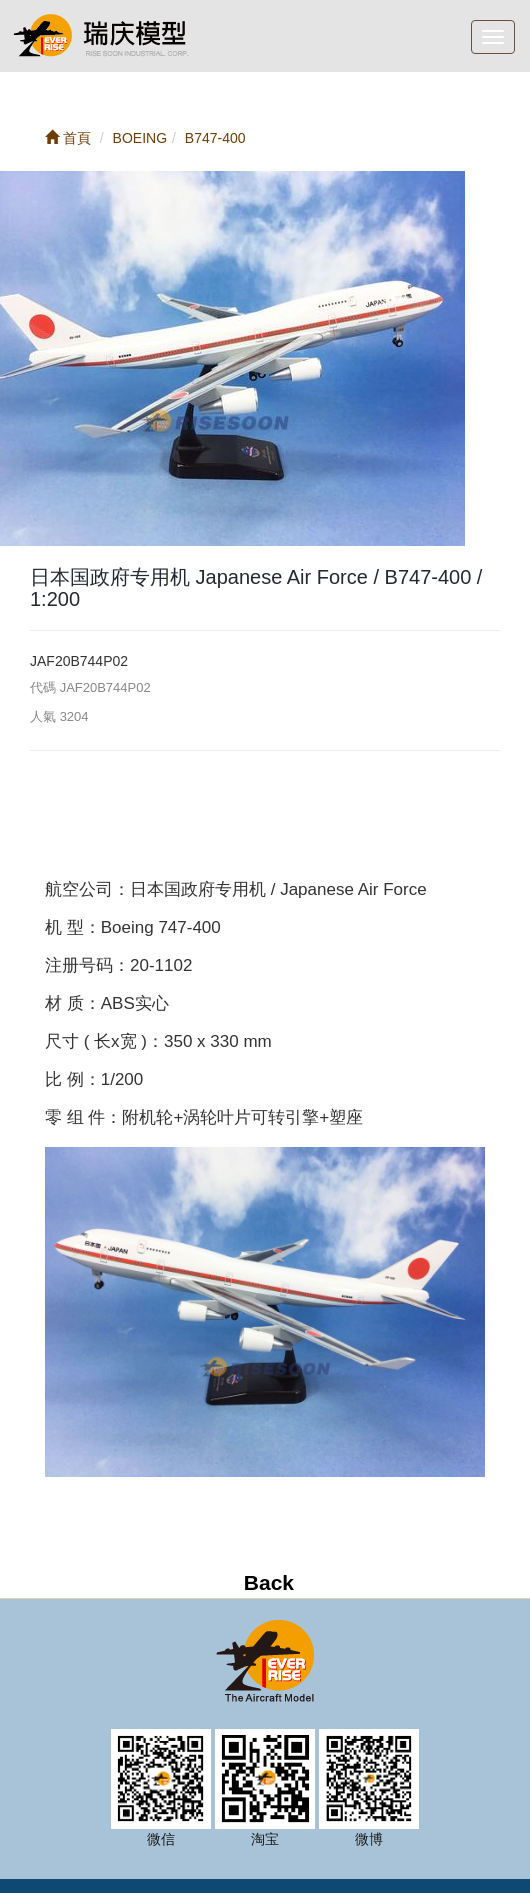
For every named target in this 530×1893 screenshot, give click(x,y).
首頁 (68, 138)
